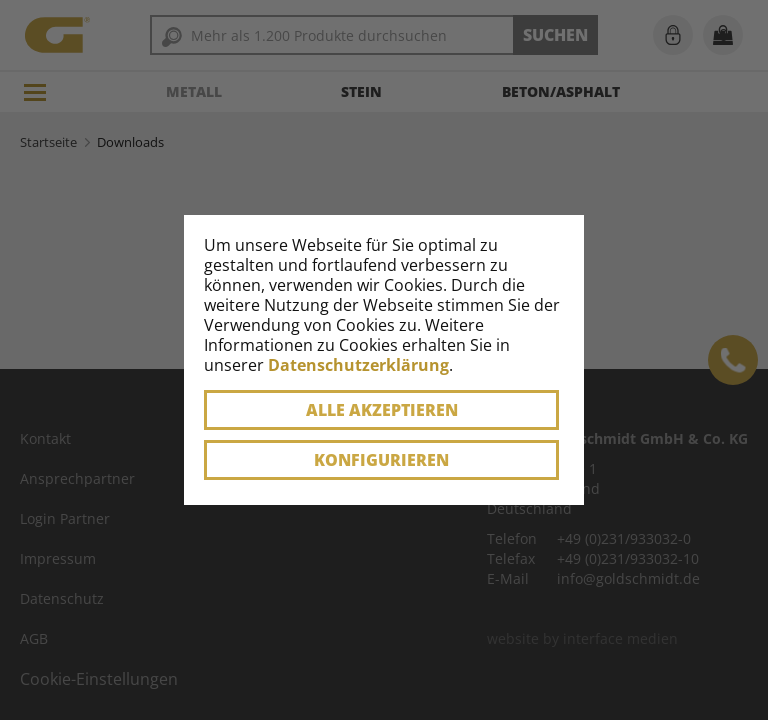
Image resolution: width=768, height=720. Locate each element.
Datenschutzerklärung (358, 365)
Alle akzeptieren (382, 410)
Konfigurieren (381, 460)
